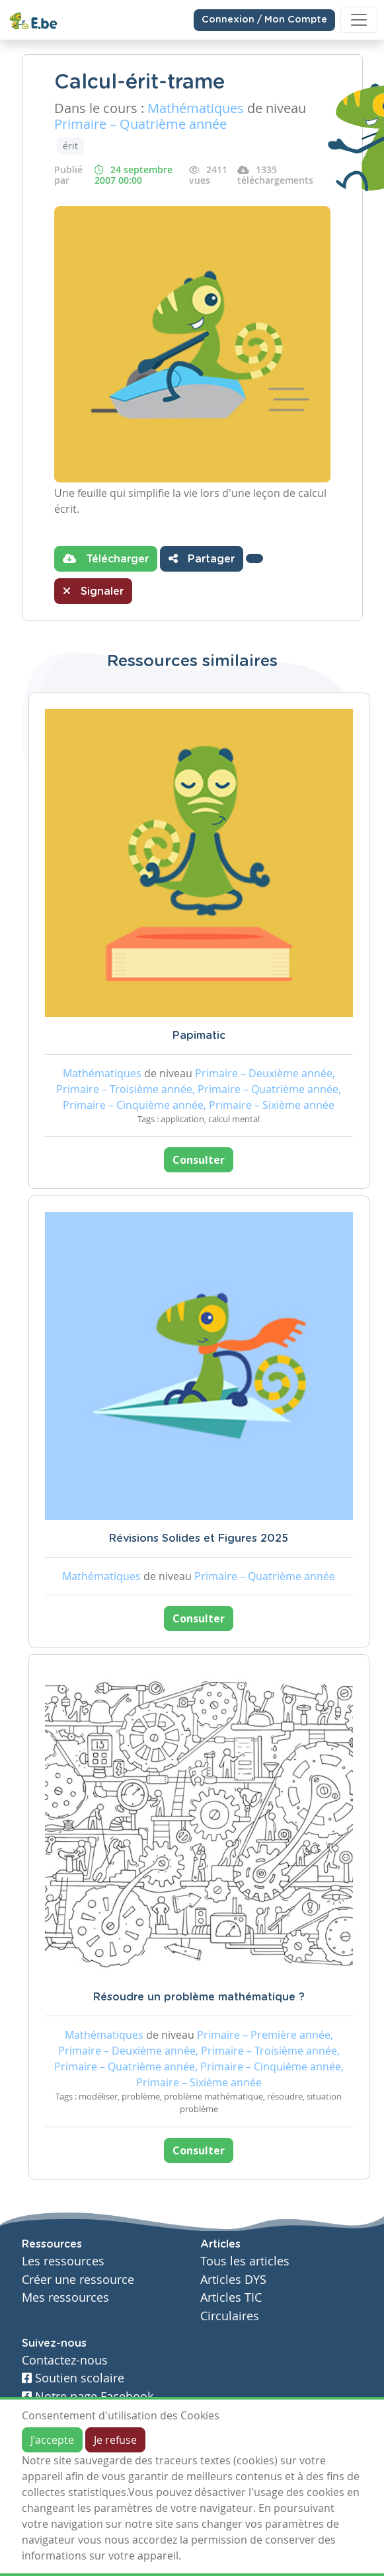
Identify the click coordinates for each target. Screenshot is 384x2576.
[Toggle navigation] (358, 20)
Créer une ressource (78, 2279)
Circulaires (229, 2316)
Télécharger (106, 558)
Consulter (199, 1160)
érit (70, 145)
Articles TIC (231, 2297)
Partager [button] (202, 558)
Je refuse (115, 2440)
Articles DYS (233, 2279)
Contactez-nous (65, 2360)
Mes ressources (65, 2297)
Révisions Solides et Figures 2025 (198, 1538)
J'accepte (52, 2440)
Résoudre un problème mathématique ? (199, 1997)
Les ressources (63, 2261)
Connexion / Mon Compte (264, 19)
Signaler (93, 591)
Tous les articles (244, 2261)
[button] (254, 558)
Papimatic (199, 1035)
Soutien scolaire (73, 2378)
